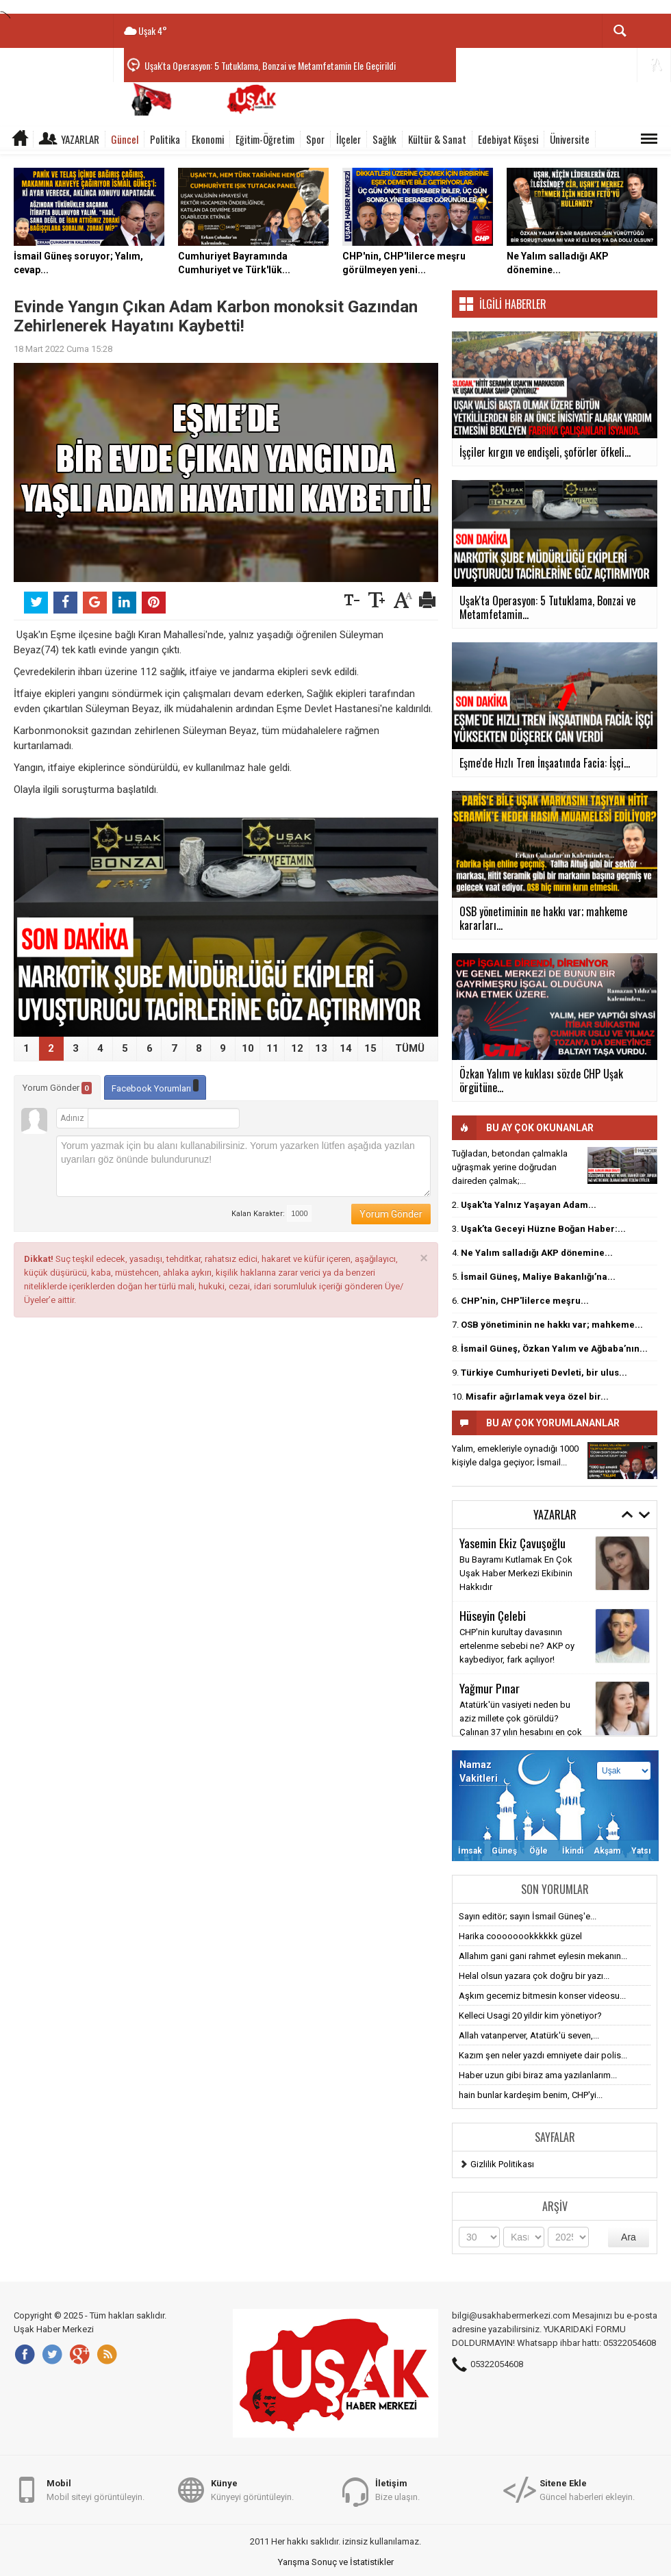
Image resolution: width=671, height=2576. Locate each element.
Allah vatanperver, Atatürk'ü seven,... (529, 2035)
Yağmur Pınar (489, 1688)
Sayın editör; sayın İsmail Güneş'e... (527, 1916)
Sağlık (384, 139)
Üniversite (570, 139)
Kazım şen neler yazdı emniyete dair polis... (543, 2055)
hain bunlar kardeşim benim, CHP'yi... (531, 2095)
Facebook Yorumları (155, 1086)
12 (297, 1048)
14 (346, 1048)
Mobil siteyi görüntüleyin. (95, 2489)
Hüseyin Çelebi (492, 1615)
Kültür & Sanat (437, 139)
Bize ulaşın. (397, 2489)
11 (272, 1048)
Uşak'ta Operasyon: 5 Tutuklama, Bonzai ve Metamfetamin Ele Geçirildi (270, 65)
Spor (315, 139)
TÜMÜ (410, 1048)
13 (321, 1048)
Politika (165, 139)
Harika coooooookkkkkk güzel (520, 1936)
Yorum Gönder (57, 1088)
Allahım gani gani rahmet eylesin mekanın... (543, 1956)
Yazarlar (80, 139)
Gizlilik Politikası (502, 2164)
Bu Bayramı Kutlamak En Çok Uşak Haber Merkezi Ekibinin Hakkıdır (515, 1573)
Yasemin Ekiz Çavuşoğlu (512, 1543)
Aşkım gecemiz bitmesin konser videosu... (542, 1996)
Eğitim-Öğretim (265, 139)
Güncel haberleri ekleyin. (587, 2489)
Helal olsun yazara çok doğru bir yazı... (534, 1976)
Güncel (124, 139)
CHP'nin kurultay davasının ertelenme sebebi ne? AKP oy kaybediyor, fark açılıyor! (516, 1646)
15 (370, 1048)
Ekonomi (208, 139)
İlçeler (348, 139)
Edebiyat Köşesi (508, 139)
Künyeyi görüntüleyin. (252, 2489)
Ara (628, 2237)
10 (248, 1048)
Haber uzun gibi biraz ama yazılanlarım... (538, 2075)
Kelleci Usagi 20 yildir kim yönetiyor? (530, 2015)
